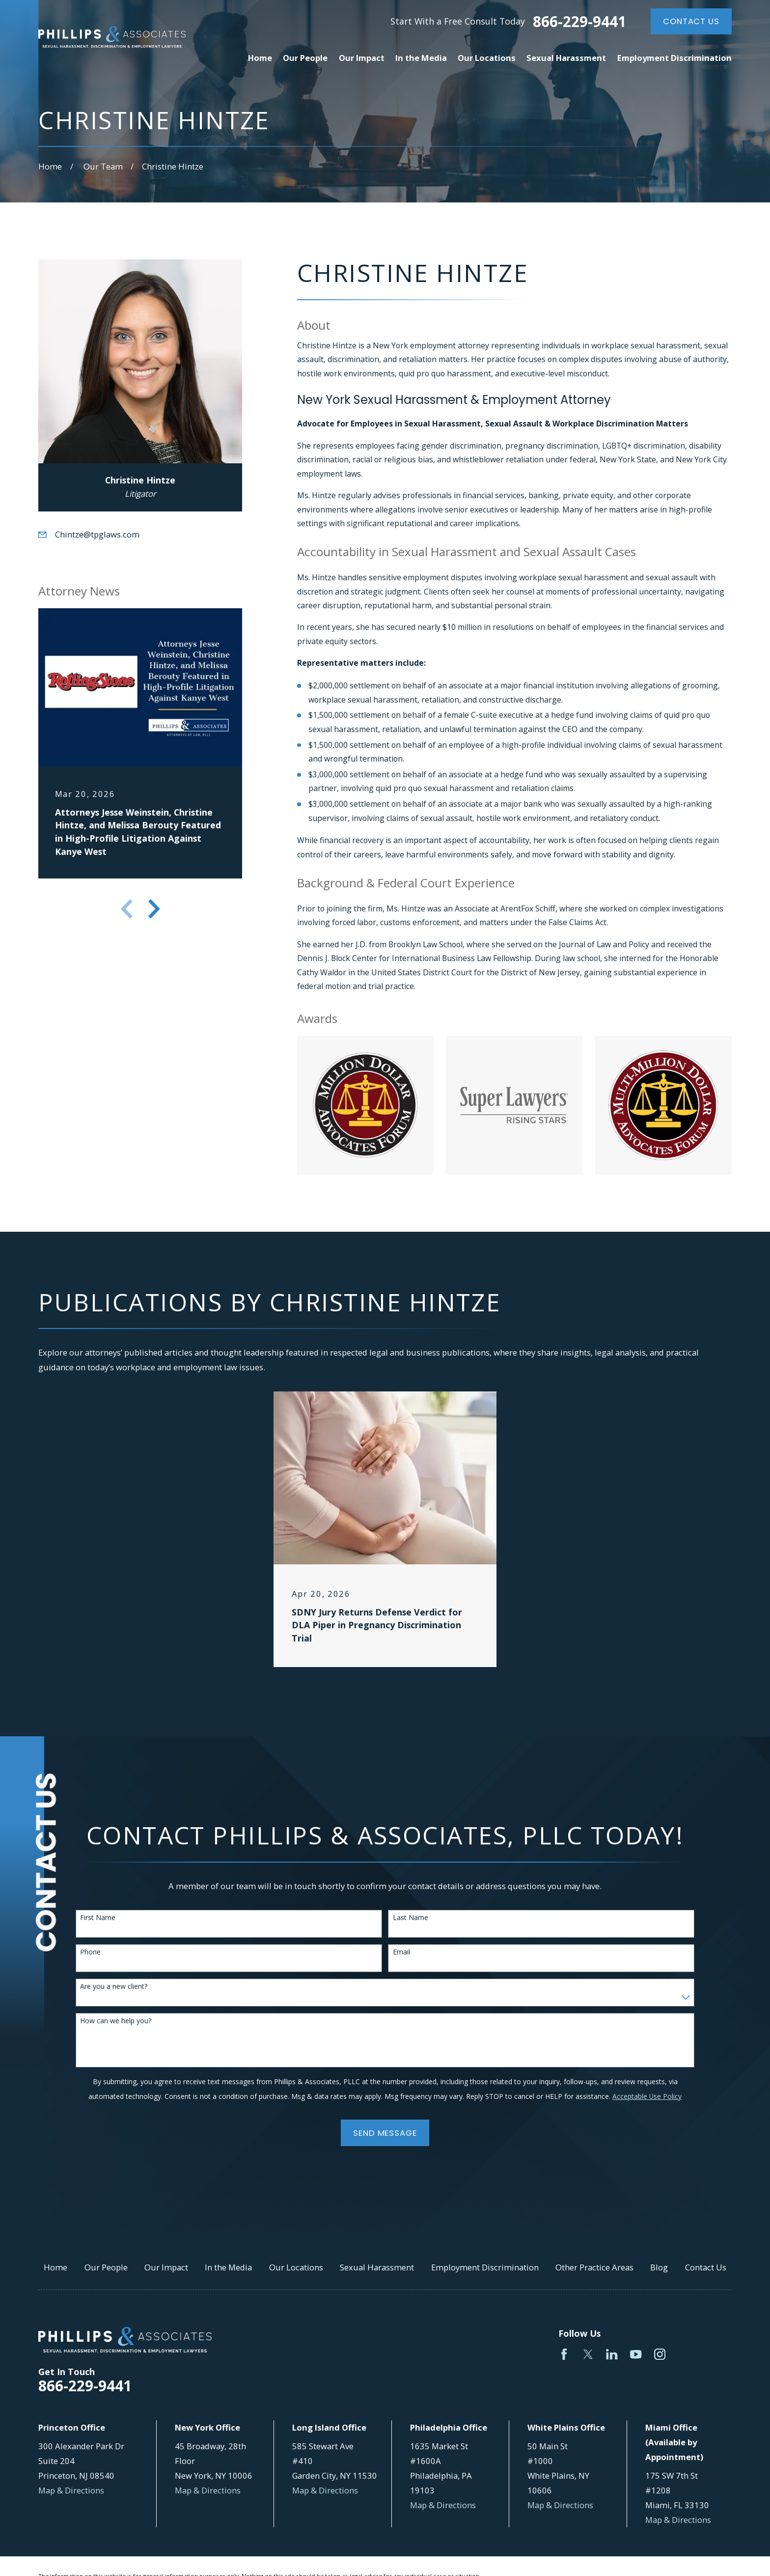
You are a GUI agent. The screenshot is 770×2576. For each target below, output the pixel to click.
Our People (106, 2267)
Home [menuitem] (260, 57)
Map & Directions (71, 2490)
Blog (659, 2267)
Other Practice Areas (594, 2267)
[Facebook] (564, 2354)
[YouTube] (635, 2354)
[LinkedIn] (611, 2354)
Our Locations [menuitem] (487, 57)
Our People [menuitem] (305, 57)
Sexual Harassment (377, 2267)
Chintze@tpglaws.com (97, 534)
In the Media (228, 2267)
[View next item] (154, 909)
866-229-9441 (579, 21)
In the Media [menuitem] (421, 57)
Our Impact (166, 2267)
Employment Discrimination (485, 2267)
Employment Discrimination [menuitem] (674, 57)
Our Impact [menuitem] (362, 57)
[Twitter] (588, 2354)
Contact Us (691, 21)
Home (55, 2267)
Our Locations (296, 2267)
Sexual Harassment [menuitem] (566, 57)
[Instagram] (659, 2354)
